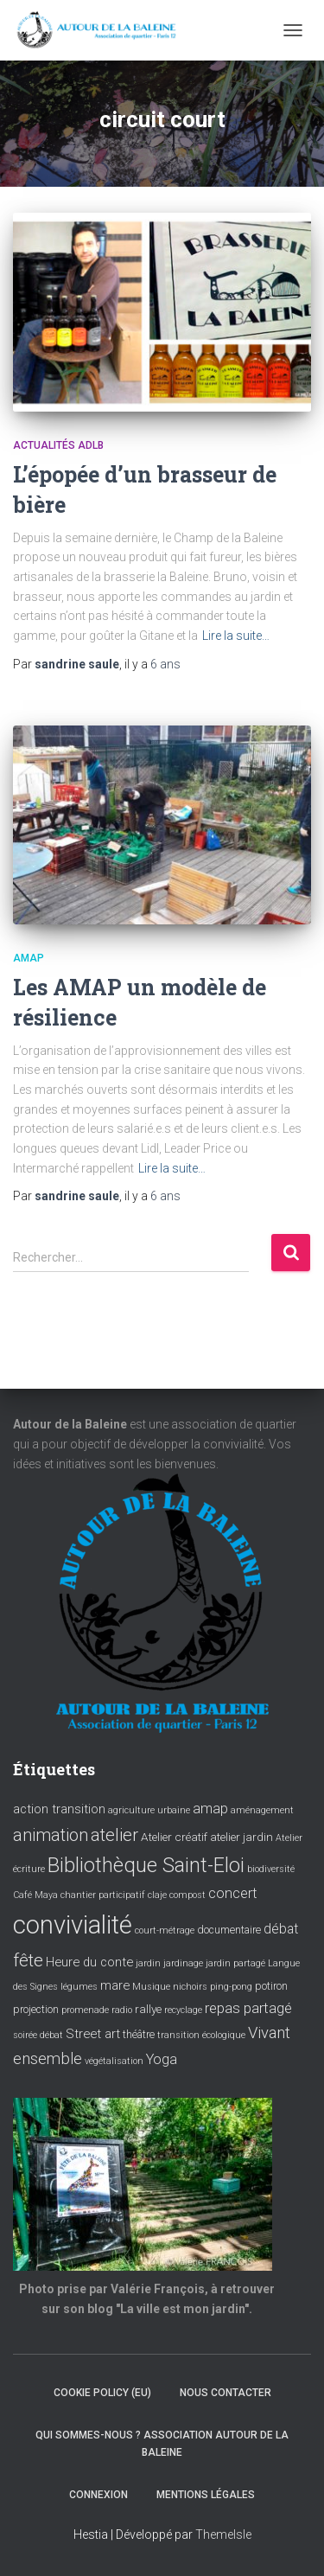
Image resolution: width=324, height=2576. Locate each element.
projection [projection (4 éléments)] (36, 2010)
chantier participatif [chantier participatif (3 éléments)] (102, 1895)
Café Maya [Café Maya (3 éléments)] (35, 1895)
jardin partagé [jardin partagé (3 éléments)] (235, 1963)
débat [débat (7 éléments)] (281, 1929)
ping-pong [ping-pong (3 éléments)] (231, 1986)
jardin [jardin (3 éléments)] (148, 1963)
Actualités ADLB (58, 445)
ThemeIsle (223, 2534)
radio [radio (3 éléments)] (121, 2010)
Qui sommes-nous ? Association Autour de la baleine (162, 2443)
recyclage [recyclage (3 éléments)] (183, 2010)
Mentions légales (205, 2495)
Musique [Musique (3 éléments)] (151, 1986)
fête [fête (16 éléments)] (28, 1960)
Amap (28, 958)
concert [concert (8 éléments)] (232, 1893)
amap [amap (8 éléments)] (210, 1808)
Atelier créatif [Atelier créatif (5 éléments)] (174, 1837)
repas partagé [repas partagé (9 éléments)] (248, 2008)
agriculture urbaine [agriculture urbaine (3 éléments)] (149, 1810)
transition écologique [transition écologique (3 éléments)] (201, 2035)
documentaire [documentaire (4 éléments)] (229, 1930)
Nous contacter (225, 2393)
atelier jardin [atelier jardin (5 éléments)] (241, 1837)
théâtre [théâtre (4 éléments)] (139, 2035)
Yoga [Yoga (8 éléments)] (161, 2059)
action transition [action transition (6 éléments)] (59, 1809)
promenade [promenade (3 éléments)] (85, 2010)
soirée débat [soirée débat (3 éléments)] (38, 2035)
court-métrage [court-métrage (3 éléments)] (164, 1930)
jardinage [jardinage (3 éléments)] (183, 1963)
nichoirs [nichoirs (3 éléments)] (190, 1986)
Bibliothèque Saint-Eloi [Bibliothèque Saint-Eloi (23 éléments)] (146, 1865)
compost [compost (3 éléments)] (187, 1895)
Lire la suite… (236, 635)
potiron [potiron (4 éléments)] (271, 1986)
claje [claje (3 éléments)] (157, 1895)
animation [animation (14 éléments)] (50, 1835)
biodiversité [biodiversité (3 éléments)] (271, 1869)
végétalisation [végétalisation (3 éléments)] (114, 2061)
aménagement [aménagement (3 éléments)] (262, 1810)
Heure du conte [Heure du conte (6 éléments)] (89, 1962)
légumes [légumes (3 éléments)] (79, 1986)
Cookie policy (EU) (102, 2393)
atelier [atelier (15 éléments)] (114, 1835)
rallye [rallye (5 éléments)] (148, 2009)
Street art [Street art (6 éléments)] (93, 2034)
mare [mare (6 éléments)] (115, 1985)
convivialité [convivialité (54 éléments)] (72, 1925)
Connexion (98, 2495)
